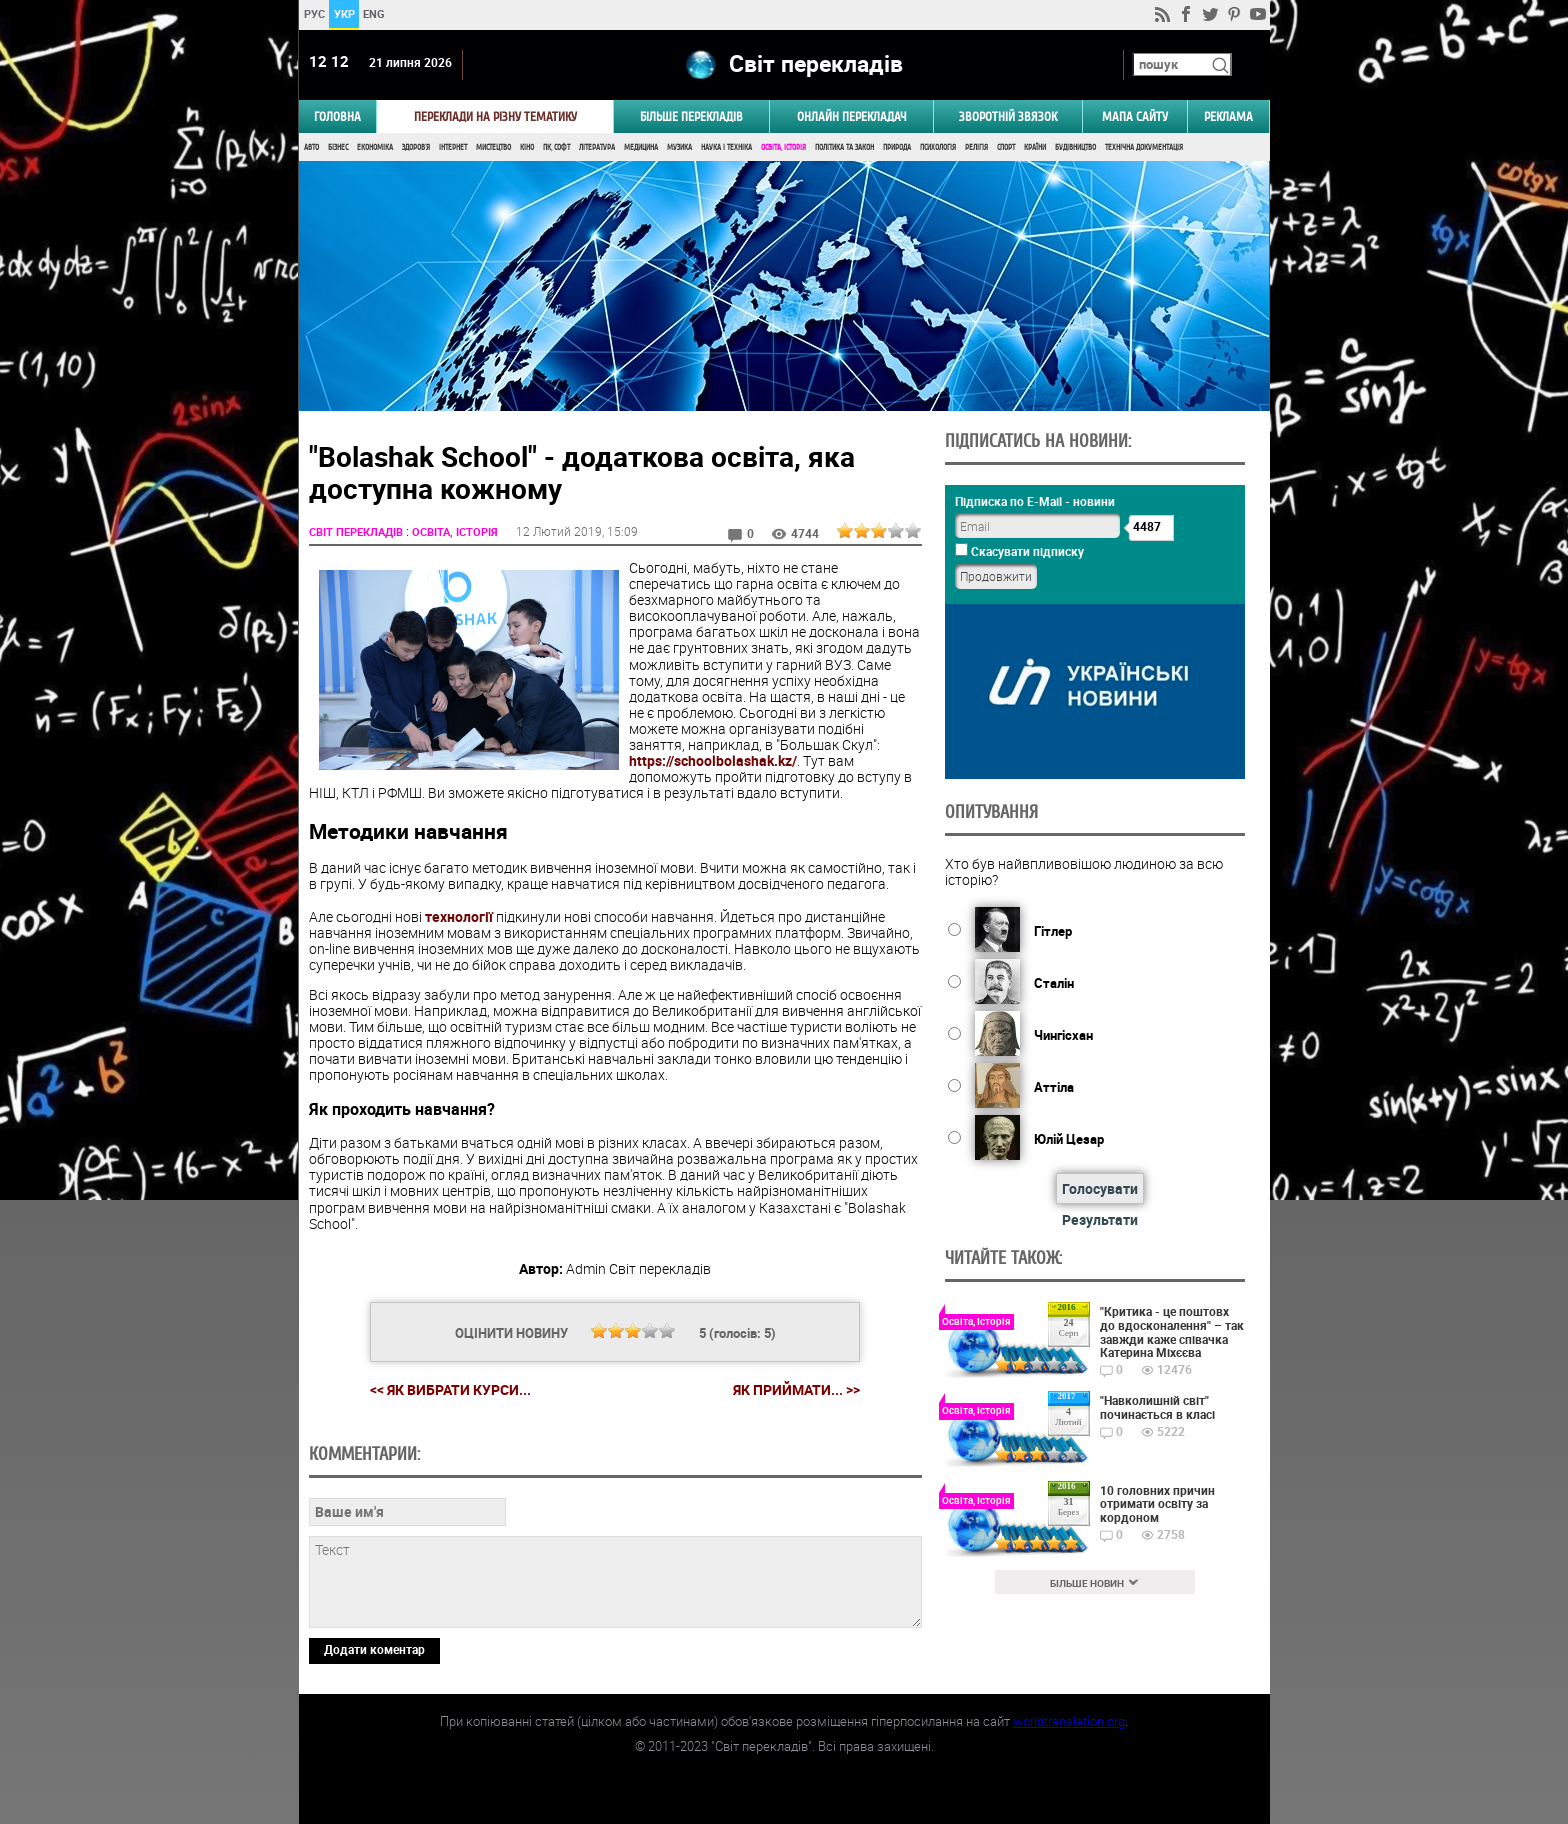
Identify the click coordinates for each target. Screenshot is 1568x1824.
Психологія (938, 147)
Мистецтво (493, 147)
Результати (1100, 1219)
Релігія (976, 147)
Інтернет (453, 147)
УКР (343, 13)
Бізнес (338, 147)
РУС (313, 13)
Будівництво (1075, 147)
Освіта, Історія (783, 147)
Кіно (527, 147)
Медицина (641, 147)
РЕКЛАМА (1228, 116)
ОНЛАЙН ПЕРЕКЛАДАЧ (852, 116)
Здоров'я (416, 147)
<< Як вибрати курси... (450, 1389)
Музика (679, 147)
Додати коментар (374, 1649)
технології (459, 916)
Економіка (375, 147)
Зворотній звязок (1008, 116)
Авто (311, 147)
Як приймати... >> (796, 1390)
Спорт (1006, 147)
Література (597, 147)
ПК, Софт (556, 147)
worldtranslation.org (1069, 1721)
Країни (1035, 147)
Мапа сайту (1135, 116)
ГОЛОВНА (337, 116)
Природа (897, 147)
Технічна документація (1144, 147)
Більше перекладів (691, 116)
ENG (374, 13)
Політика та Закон (844, 147)
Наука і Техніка (726, 147)
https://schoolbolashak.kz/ (713, 760)
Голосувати (1100, 1188)
